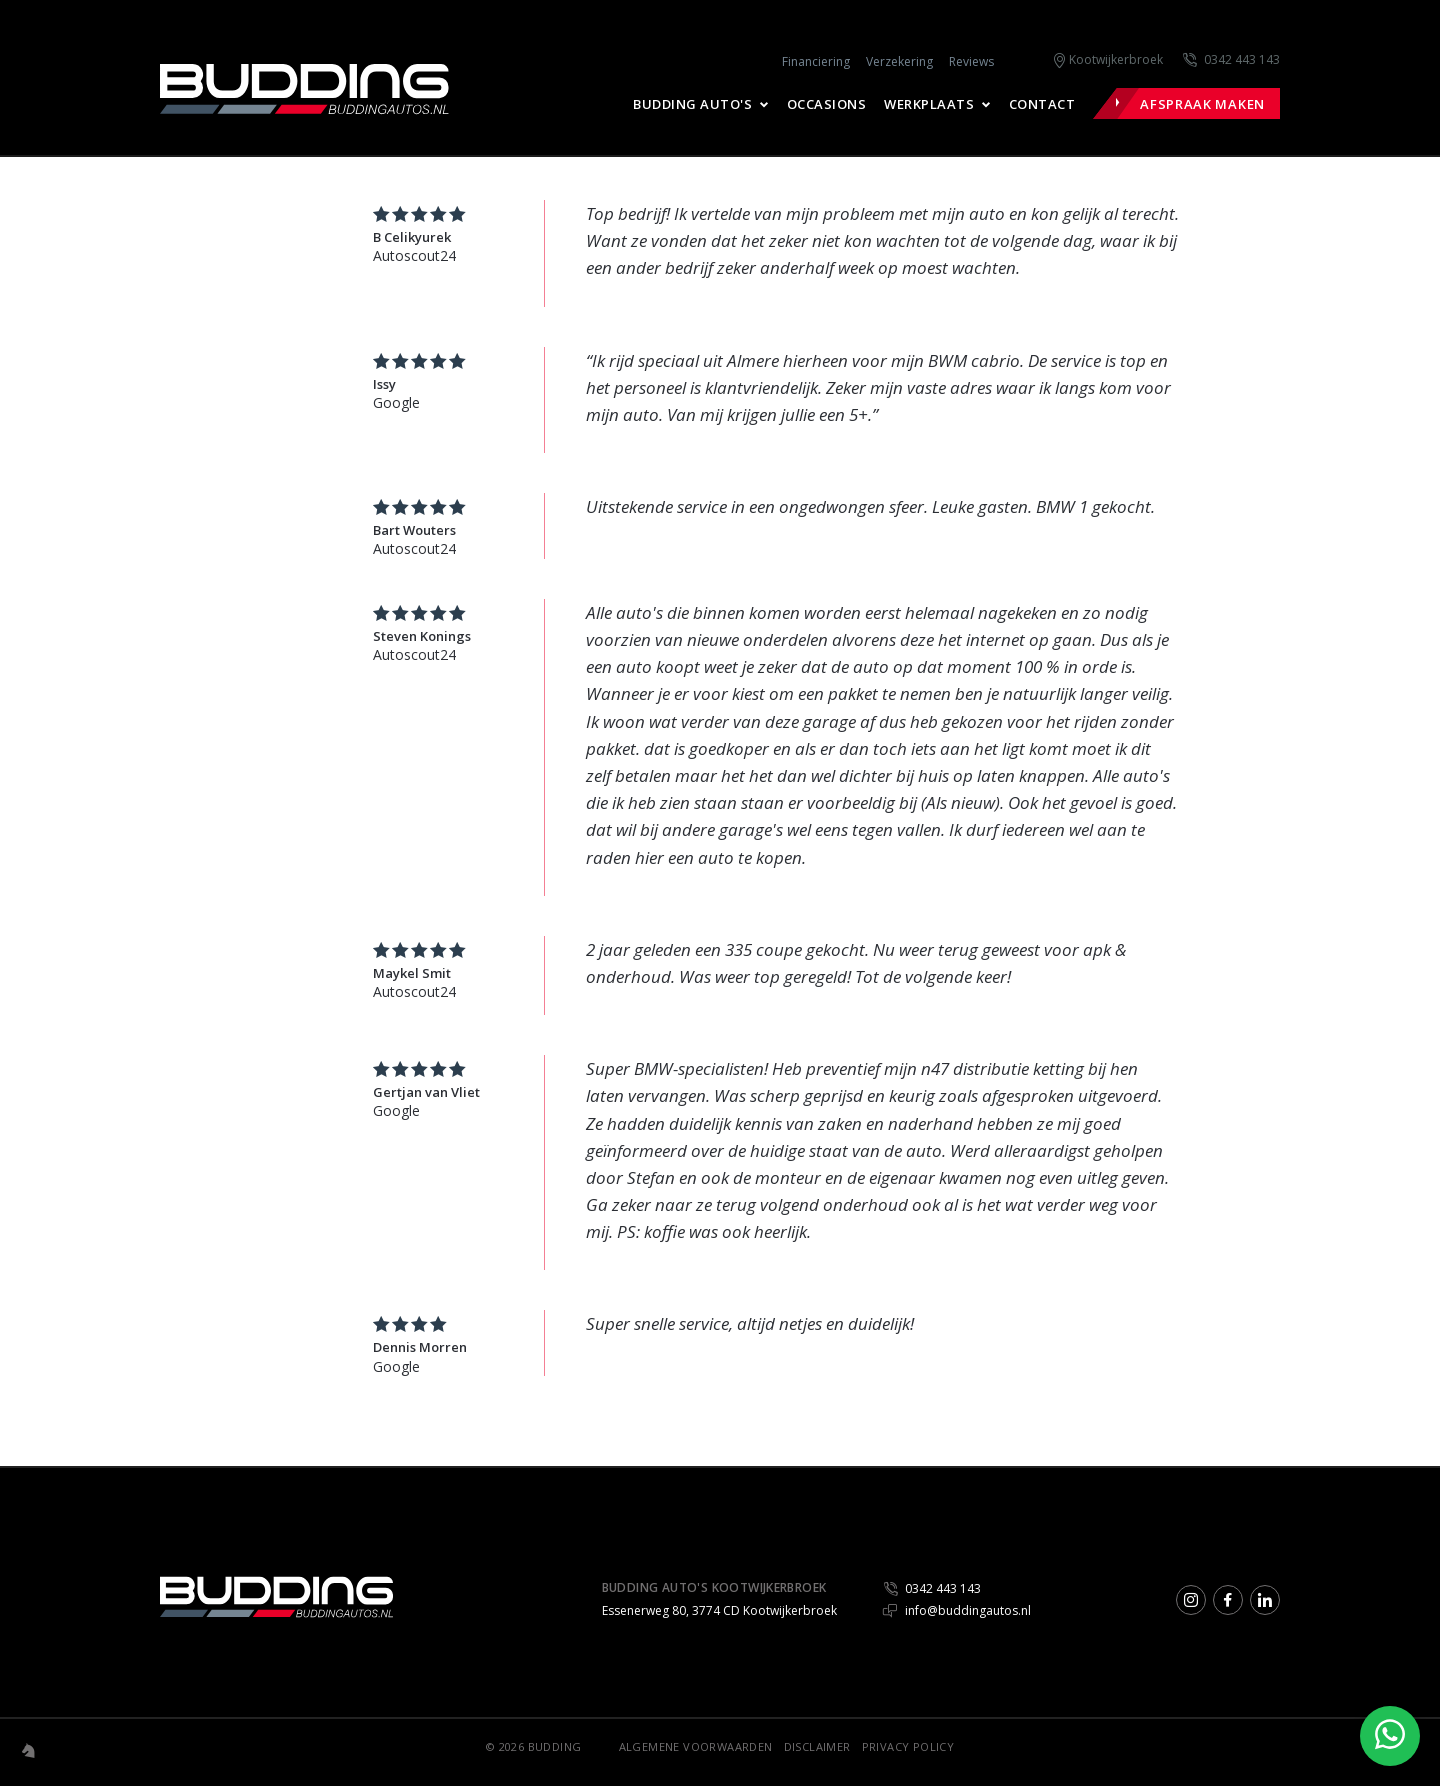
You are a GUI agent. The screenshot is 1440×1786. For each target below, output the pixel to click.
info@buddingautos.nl (957, 1610)
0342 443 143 (1242, 59)
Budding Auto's (692, 104)
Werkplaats (929, 104)
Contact (1042, 104)
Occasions (827, 104)
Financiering (816, 61)
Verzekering (899, 61)
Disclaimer (817, 1746)
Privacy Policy (908, 1746)
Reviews (971, 61)
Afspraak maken (1202, 104)
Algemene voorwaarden (696, 1746)
